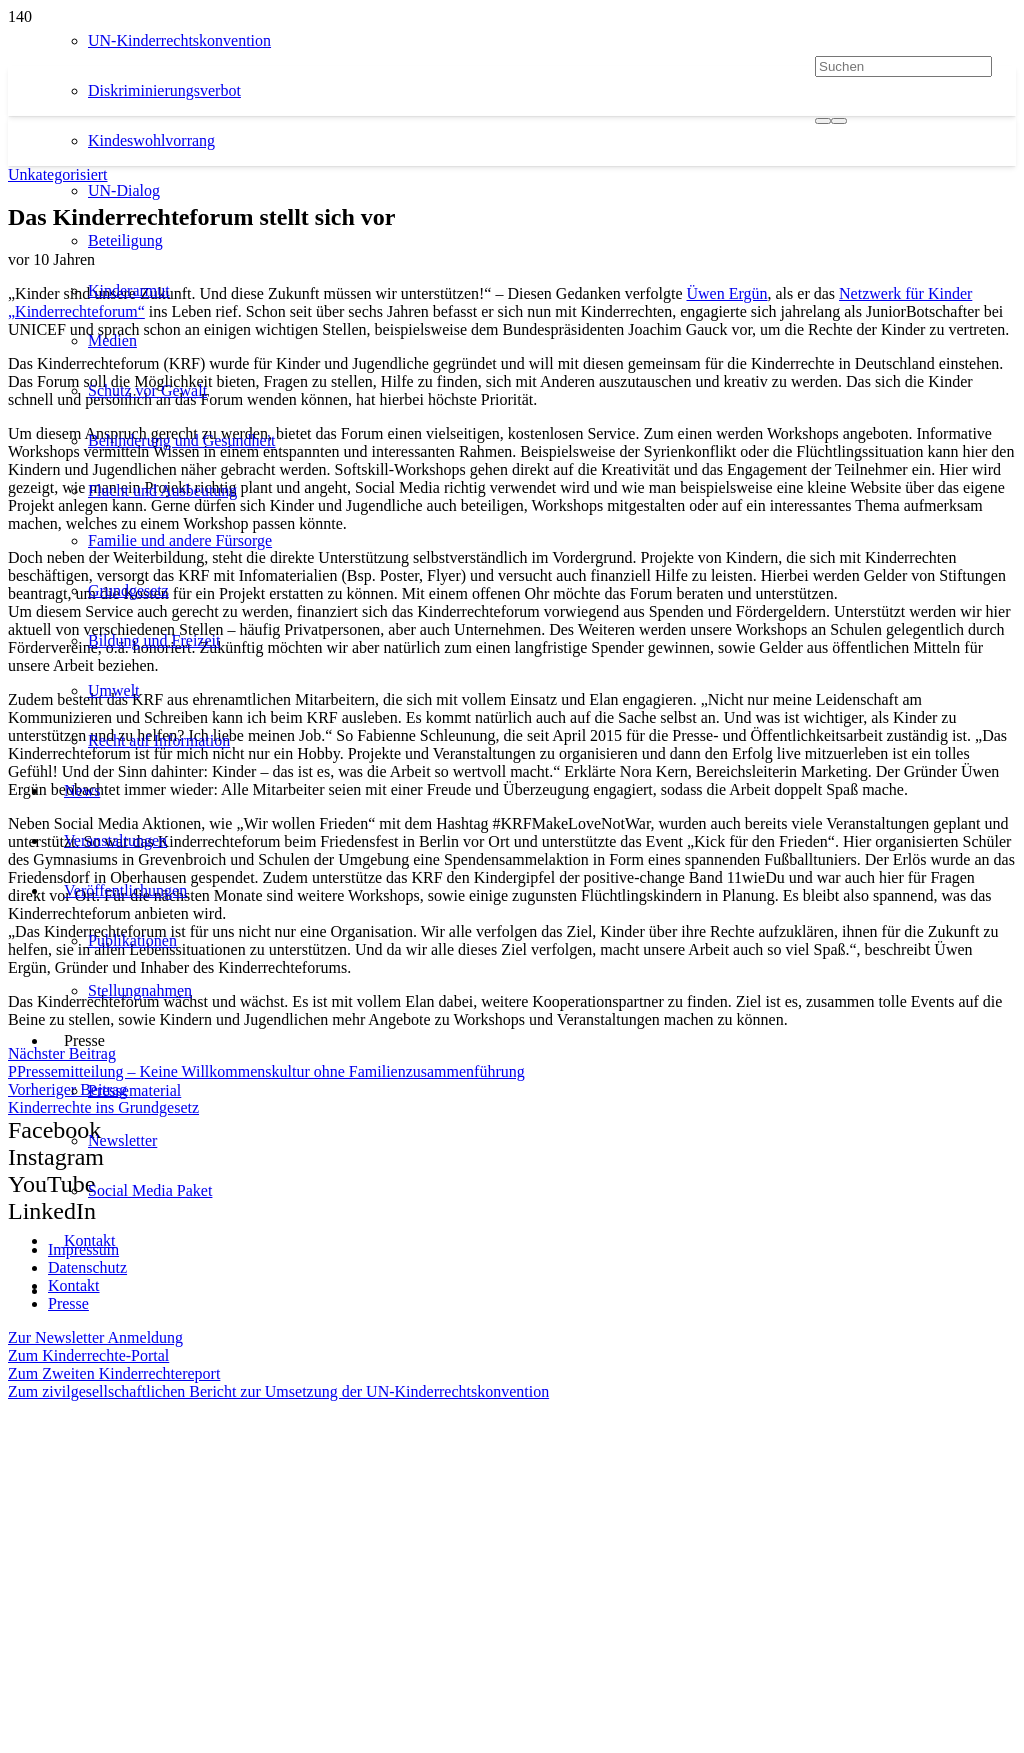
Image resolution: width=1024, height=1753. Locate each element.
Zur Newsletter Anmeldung (95, 1337)
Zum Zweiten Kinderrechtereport (114, 1373)
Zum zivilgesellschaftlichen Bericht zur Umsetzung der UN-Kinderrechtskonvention (278, 1391)
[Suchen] (903, 66)
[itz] (191, 1495)
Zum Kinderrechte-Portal (88, 1355)
